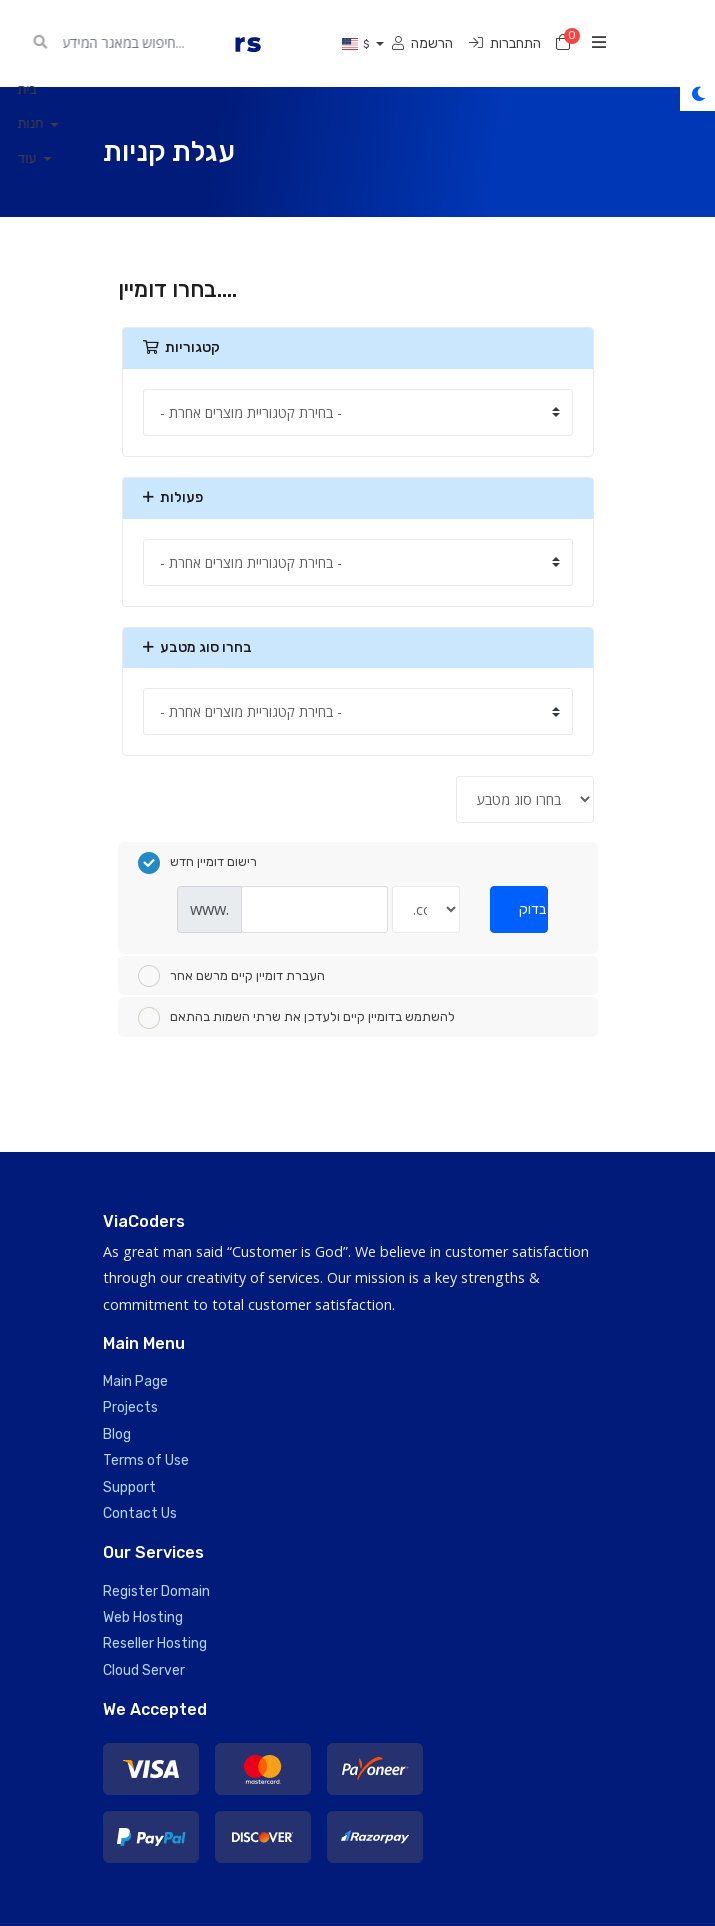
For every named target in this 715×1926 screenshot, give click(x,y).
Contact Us (140, 1513)
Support (129, 1487)
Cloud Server (144, 1670)
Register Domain (156, 1591)
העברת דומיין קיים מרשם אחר (231, 976)
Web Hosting (143, 1617)
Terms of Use (146, 1460)
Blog (117, 1434)
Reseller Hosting (155, 1643)
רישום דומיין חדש (197, 863)
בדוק (532, 909)
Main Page (135, 1381)
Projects (130, 1407)
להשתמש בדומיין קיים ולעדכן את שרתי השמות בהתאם (296, 1018)
